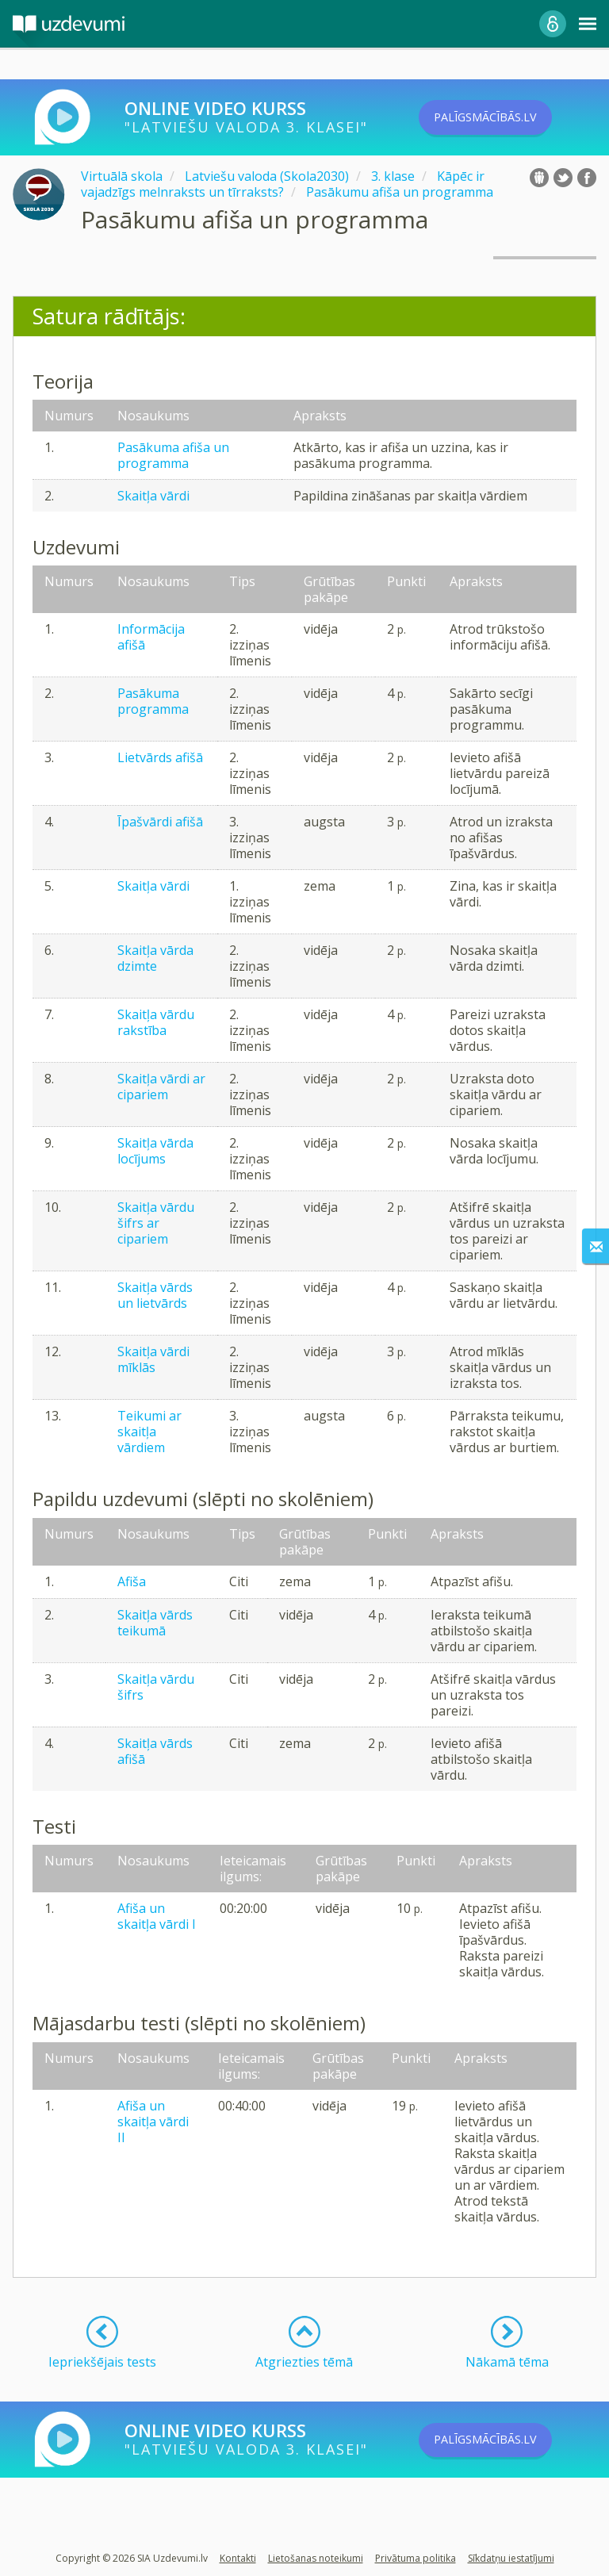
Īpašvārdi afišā (160, 821)
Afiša (131, 1581)
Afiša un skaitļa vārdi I (156, 1916)
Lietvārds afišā (160, 757)
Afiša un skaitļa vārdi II (153, 2121)
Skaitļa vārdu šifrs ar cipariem (155, 1223)
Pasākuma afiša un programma (173, 455)
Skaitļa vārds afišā (155, 1751)
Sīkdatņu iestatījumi (511, 2558)
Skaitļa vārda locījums (155, 1150)
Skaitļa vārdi (153, 495)
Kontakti (238, 2558)
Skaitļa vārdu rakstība (155, 1022)
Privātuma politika (415, 2558)
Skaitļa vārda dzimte (155, 958)
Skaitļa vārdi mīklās (153, 1359)
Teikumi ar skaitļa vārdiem (149, 1431)
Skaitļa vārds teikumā (155, 1622)
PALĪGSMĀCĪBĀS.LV (508, 117)
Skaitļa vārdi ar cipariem (161, 1086)
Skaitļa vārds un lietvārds (155, 1295)
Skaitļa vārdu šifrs (155, 1687)
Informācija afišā (151, 637)
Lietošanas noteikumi (315, 2558)
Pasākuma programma (153, 701)
